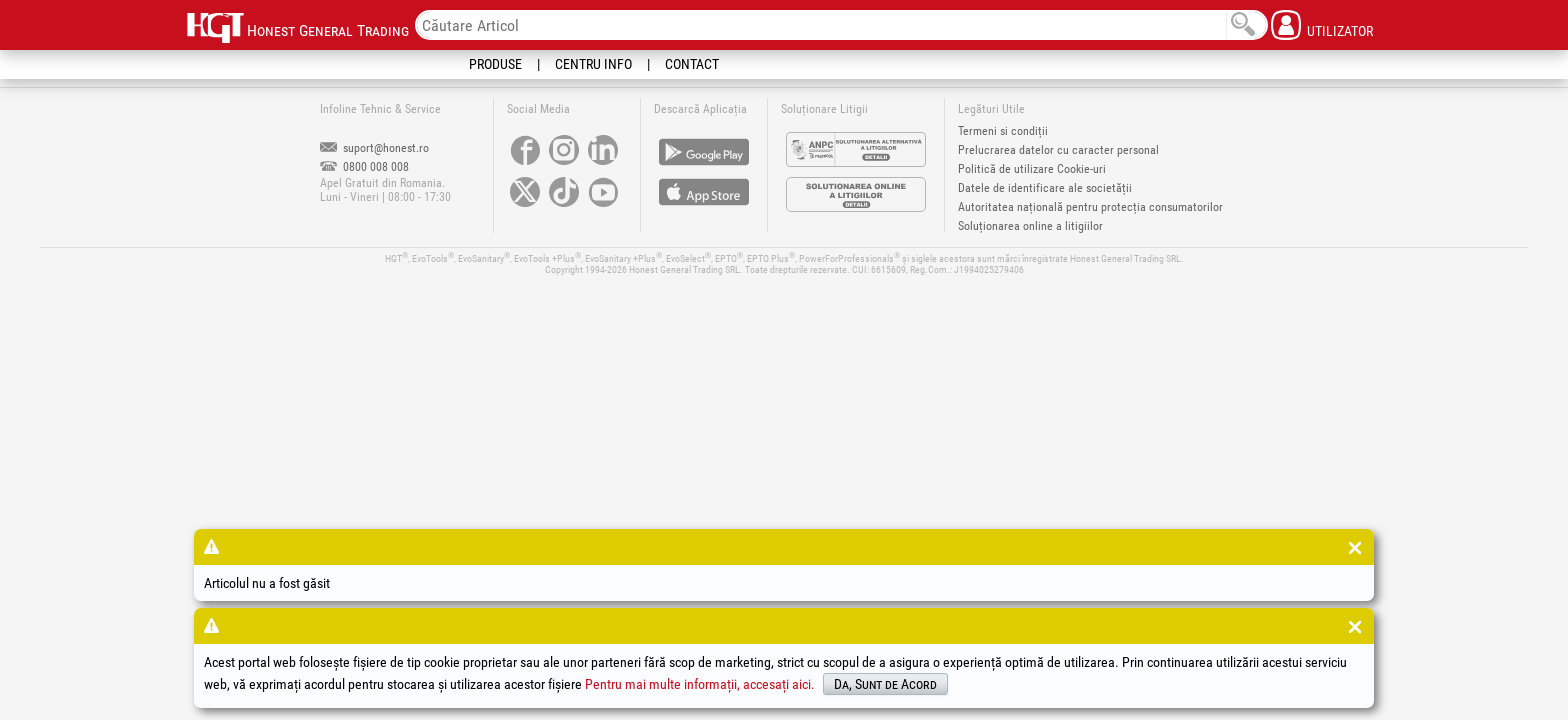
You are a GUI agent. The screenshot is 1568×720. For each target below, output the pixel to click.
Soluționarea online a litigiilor (1030, 226)
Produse (495, 64)
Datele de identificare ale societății (1045, 188)
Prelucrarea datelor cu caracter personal (1058, 150)
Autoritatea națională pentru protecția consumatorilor (1090, 207)
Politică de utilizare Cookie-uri (1032, 169)
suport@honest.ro (374, 148)
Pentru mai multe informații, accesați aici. (700, 684)
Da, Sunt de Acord (885, 684)
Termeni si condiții (1003, 131)
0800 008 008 (364, 167)
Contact (692, 64)
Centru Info (593, 64)
